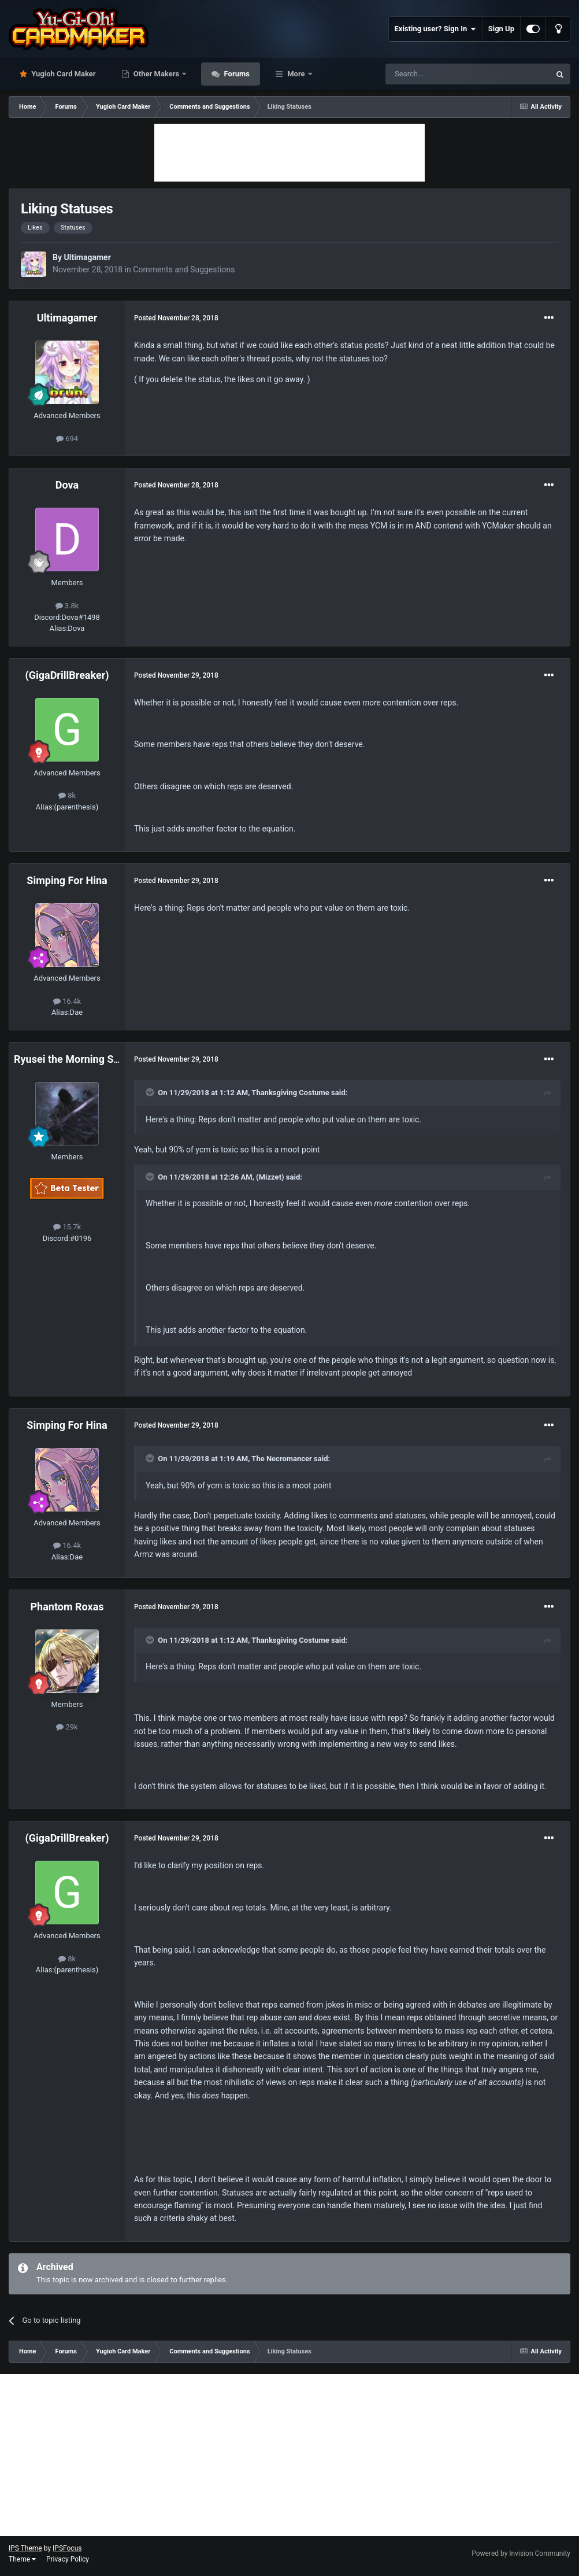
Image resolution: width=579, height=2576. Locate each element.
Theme (22, 2559)
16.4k (67, 1001)
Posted (176, 318)
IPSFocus (67, 2548)
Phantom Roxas (66, 1607)
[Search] (440, 74)
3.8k (67, 605)
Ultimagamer (87, 257)
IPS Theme (25, 2548)
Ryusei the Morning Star (70, 1059)
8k (67, 795)
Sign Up (501, 28)
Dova (67, 485)
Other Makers (156, 73)
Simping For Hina (67, 880)
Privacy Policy (67, 2559)
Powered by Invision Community (521, 2553)
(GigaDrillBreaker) (67, 675)
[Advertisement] (289, 153)
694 (67, 438)
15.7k (67, 1226)
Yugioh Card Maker (62, 73)
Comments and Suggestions (184, 269)
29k (66, 1727)
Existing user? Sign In (435, 29)
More (296, 73)
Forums (236, 73)
